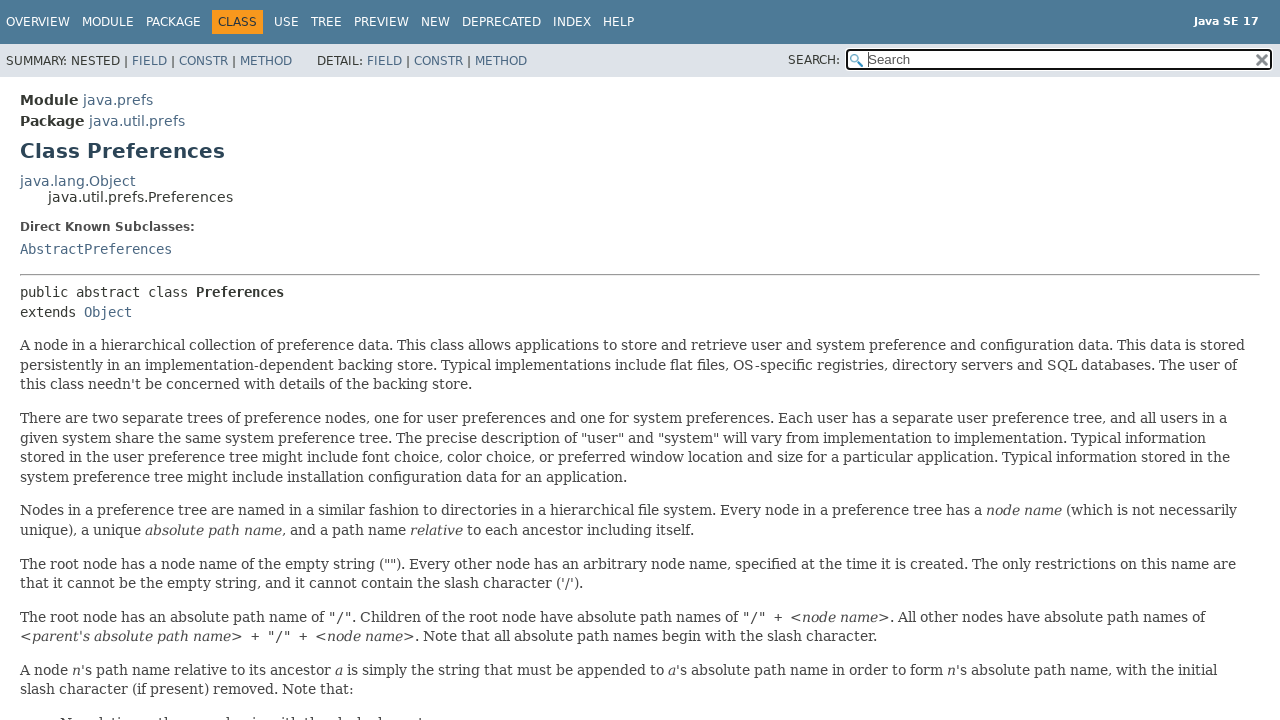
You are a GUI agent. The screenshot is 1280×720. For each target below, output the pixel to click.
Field (149, 61)
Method (266, 61)
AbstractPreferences (96, 249)
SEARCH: (814, 60)
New (435, 22)
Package (173, 22)
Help (618, 22)
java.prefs (118, 100)
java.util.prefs (137, 121)
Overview (38, 22)
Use (286, 22)
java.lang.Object (77, 181)
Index (572, 22)
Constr (203, 61)
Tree (326, 22)
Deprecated (501, 22)
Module (108, 22)
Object (108, 312)
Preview (381, 22)
